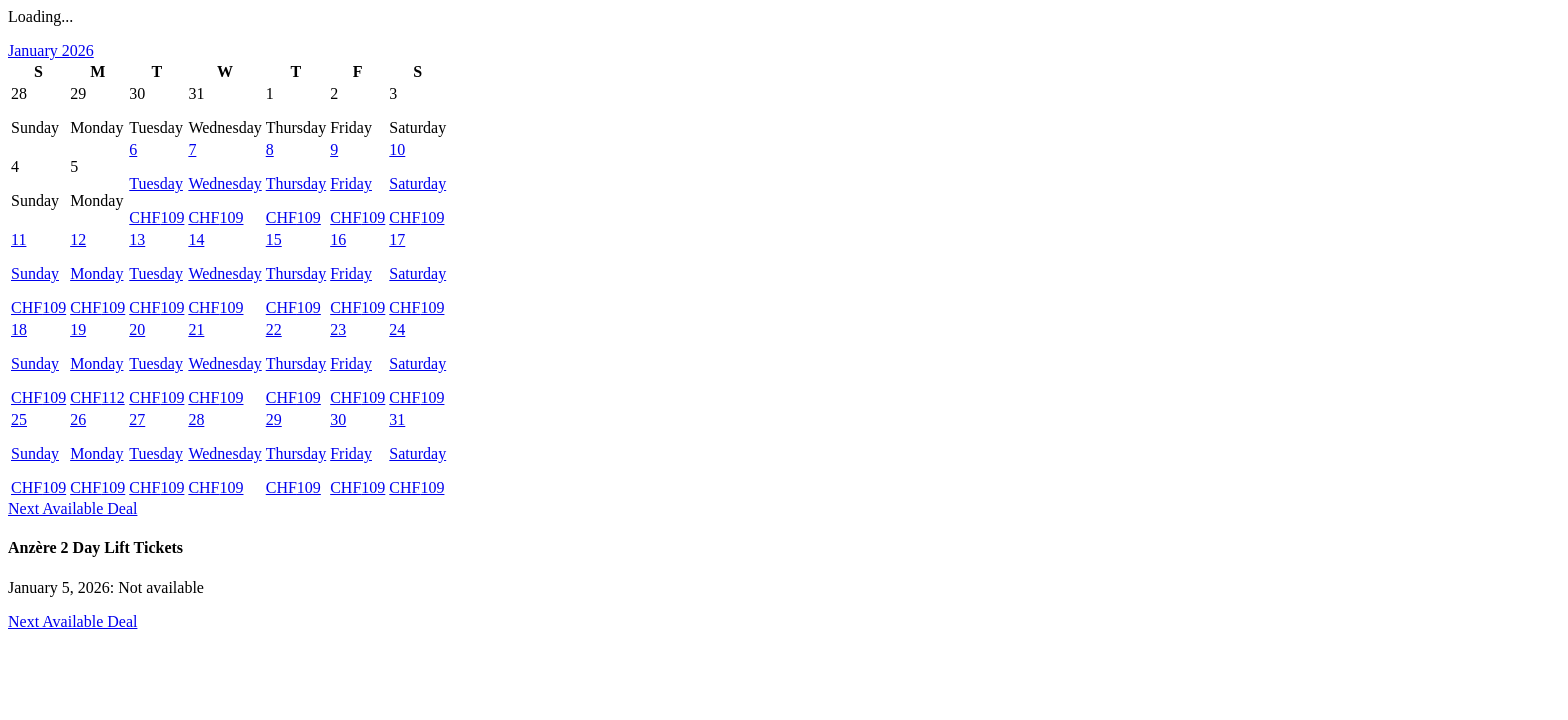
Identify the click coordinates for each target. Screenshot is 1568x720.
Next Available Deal (72, 508)
